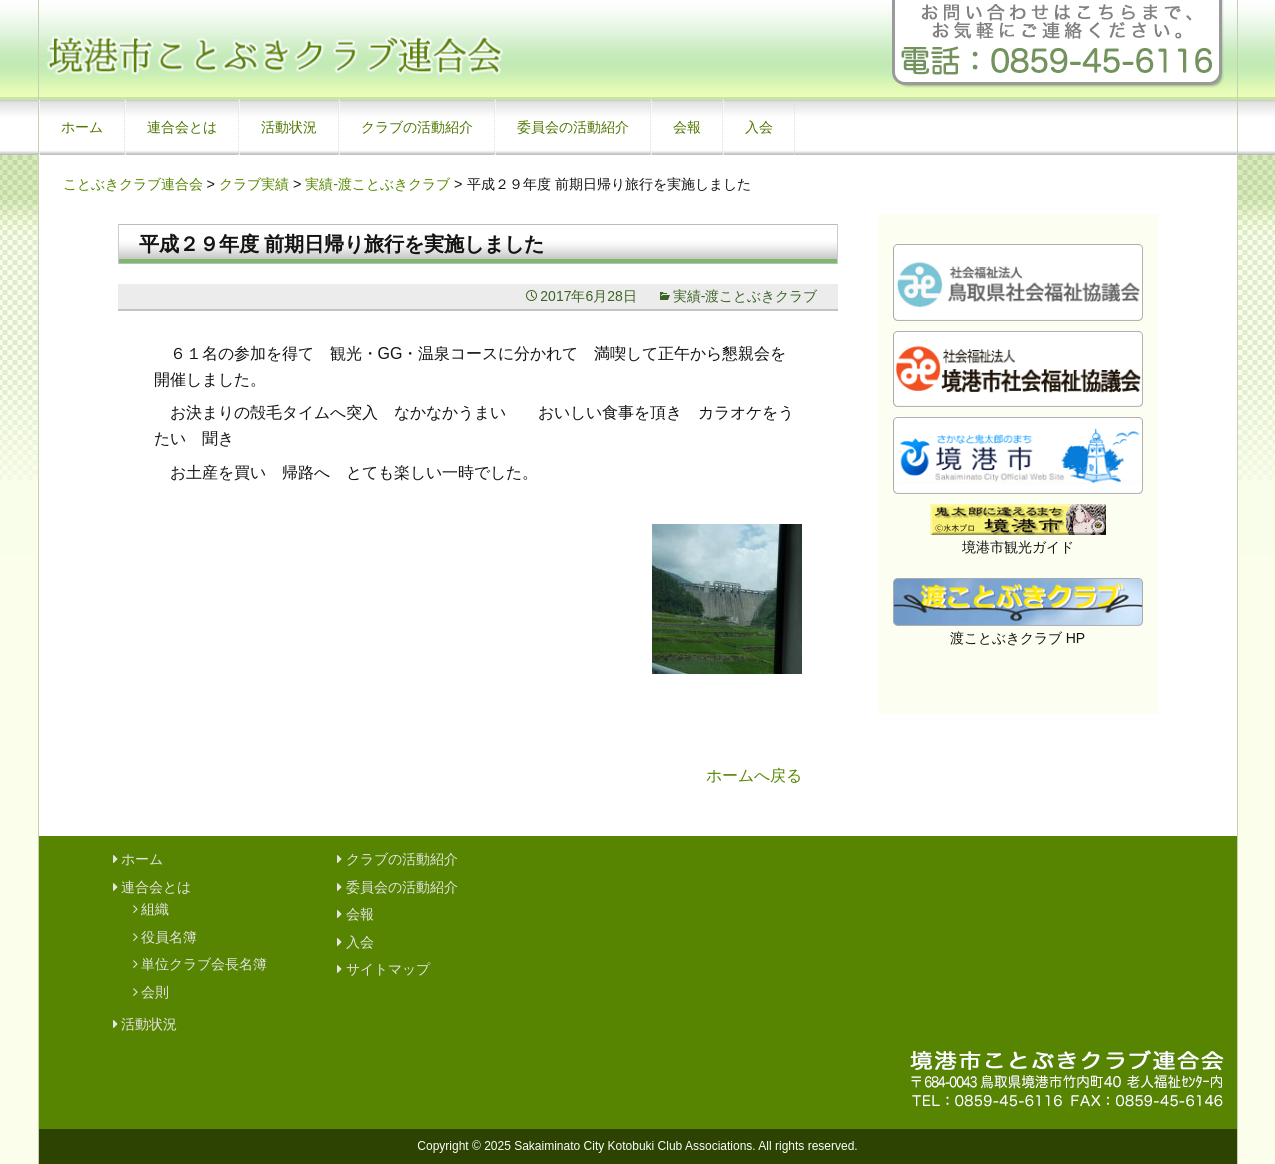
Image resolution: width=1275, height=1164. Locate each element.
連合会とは (182, 127)
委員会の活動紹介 (573, 127)
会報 (687, 127)
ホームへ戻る (754, 775)
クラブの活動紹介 (417, 127)
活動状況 (289, 127)
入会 (759, 127)
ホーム (82, 127)
